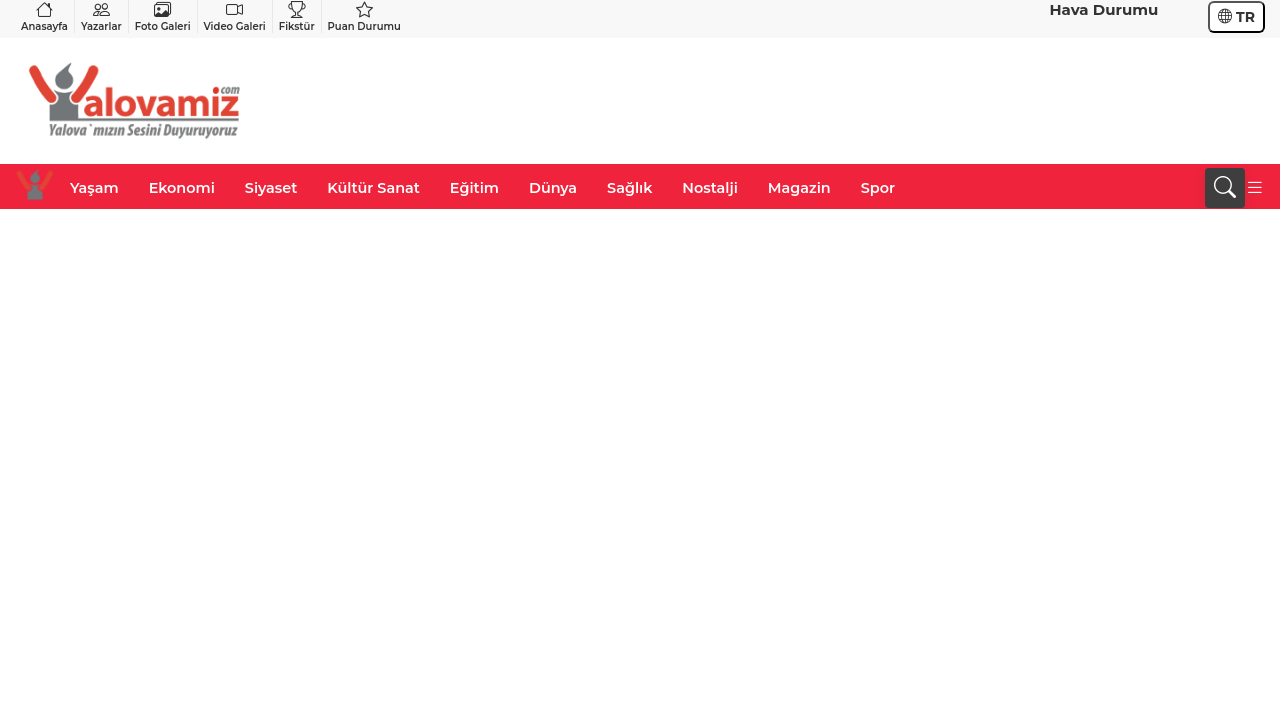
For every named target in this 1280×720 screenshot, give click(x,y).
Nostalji (709, 188)
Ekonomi (182, 188)
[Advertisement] (901, 101)
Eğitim (474, 188)
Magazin (799, 188)
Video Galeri (235, 16)
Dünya (553, 188)
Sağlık (629, 188)
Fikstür (297, 16)
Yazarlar (101, 16)
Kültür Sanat (373, 188)
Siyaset (271, 188)
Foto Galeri (163, 16)
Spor (878, 188)
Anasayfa (44, 16)
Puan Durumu (364, 16)
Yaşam (94, 188)
